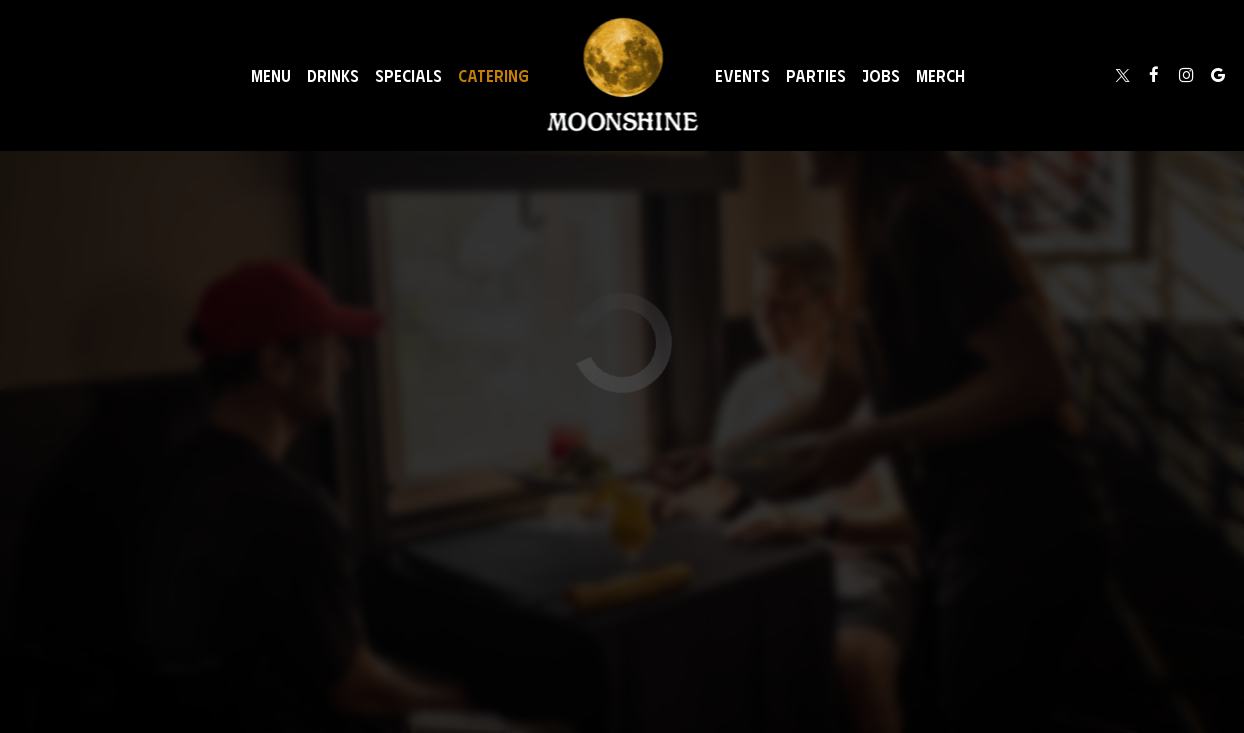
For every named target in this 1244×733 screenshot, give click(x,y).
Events (742, 75)
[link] (622, 75)
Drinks (333, 75)
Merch (940, 75)
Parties (816, 75)
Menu (271, 75)
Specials (408, 75)
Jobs (881, 75)
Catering (493, 75)
